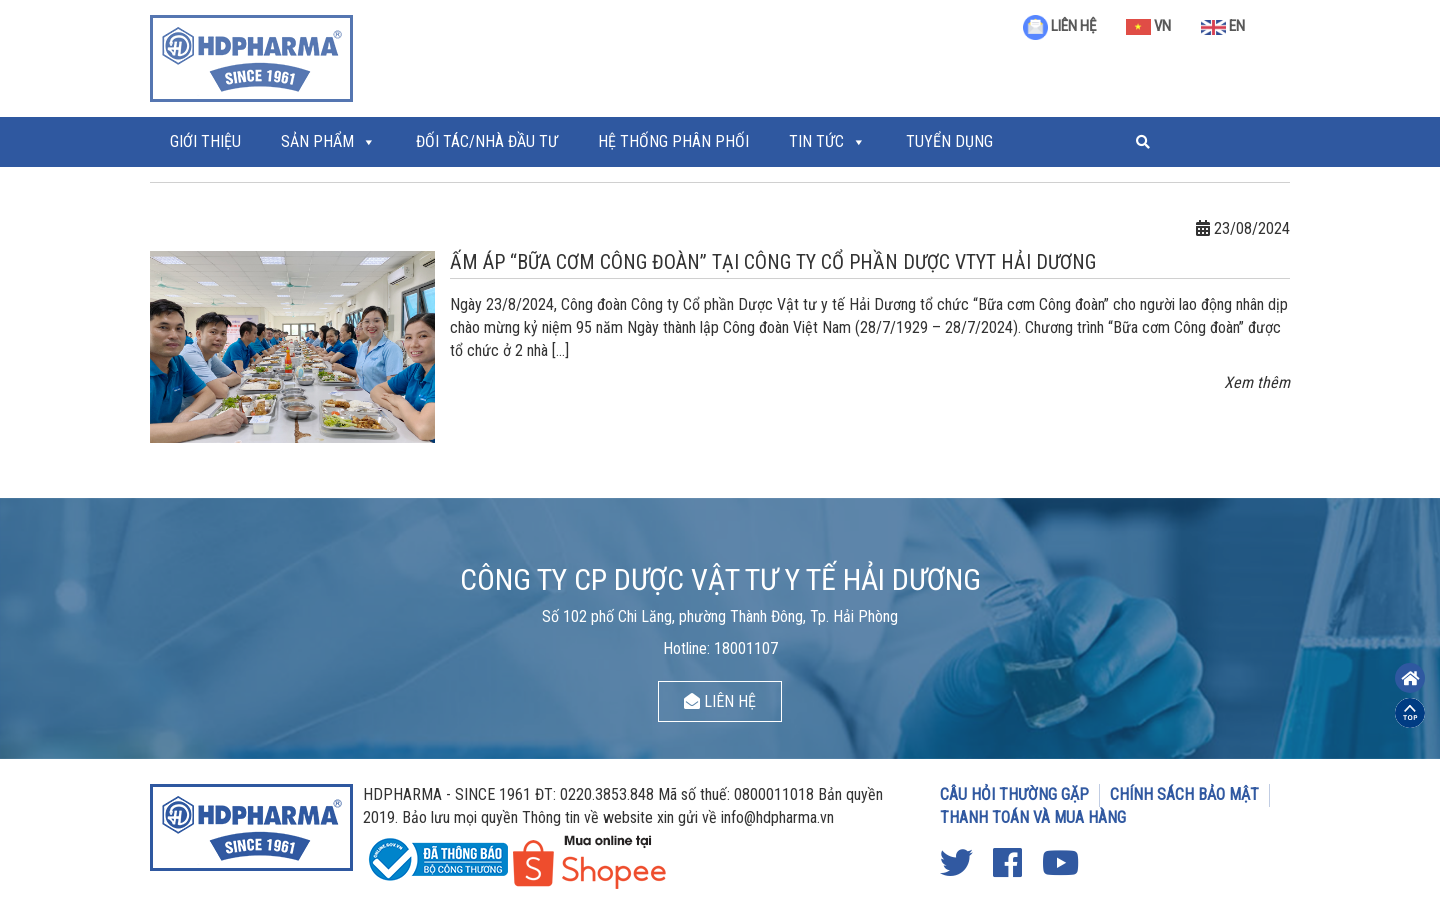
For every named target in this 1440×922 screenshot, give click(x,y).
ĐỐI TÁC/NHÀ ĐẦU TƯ (487, 141)
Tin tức (816, 141)
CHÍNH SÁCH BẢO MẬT (1184, 794)
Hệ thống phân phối (673, 141)
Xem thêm (1257, 382)
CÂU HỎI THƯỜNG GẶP (1014, 794)
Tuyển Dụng (949, 141)
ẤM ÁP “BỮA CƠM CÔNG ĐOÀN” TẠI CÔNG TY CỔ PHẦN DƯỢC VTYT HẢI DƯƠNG (773, 262)
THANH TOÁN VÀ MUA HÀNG (1033, 817)
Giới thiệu (205, 141)
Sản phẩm (317, 141)
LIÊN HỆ (1059, 26)
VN (1148, 26)
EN (1223, 26)
